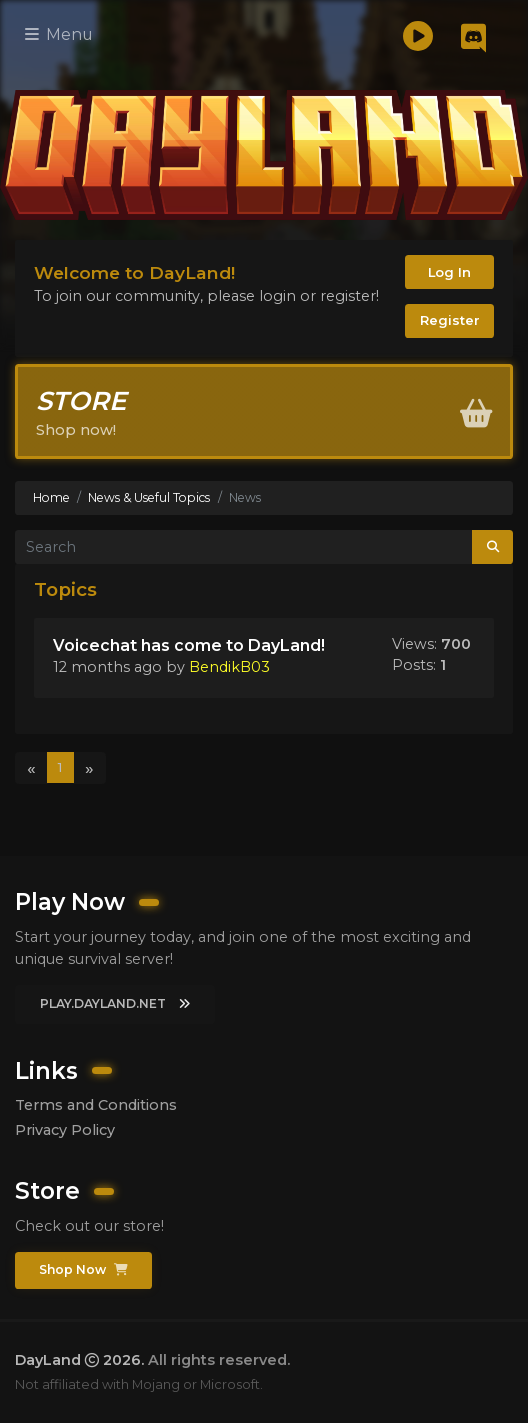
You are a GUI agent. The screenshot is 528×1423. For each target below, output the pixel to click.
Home (51, 497)
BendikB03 (229, 667)
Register (450, 320)
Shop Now (83, 1269)
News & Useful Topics (149, 497)
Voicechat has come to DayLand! (189, 645)
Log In (449, 272)
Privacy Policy (65, 1130)
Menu (59, 34)
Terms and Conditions (96, 1105)
